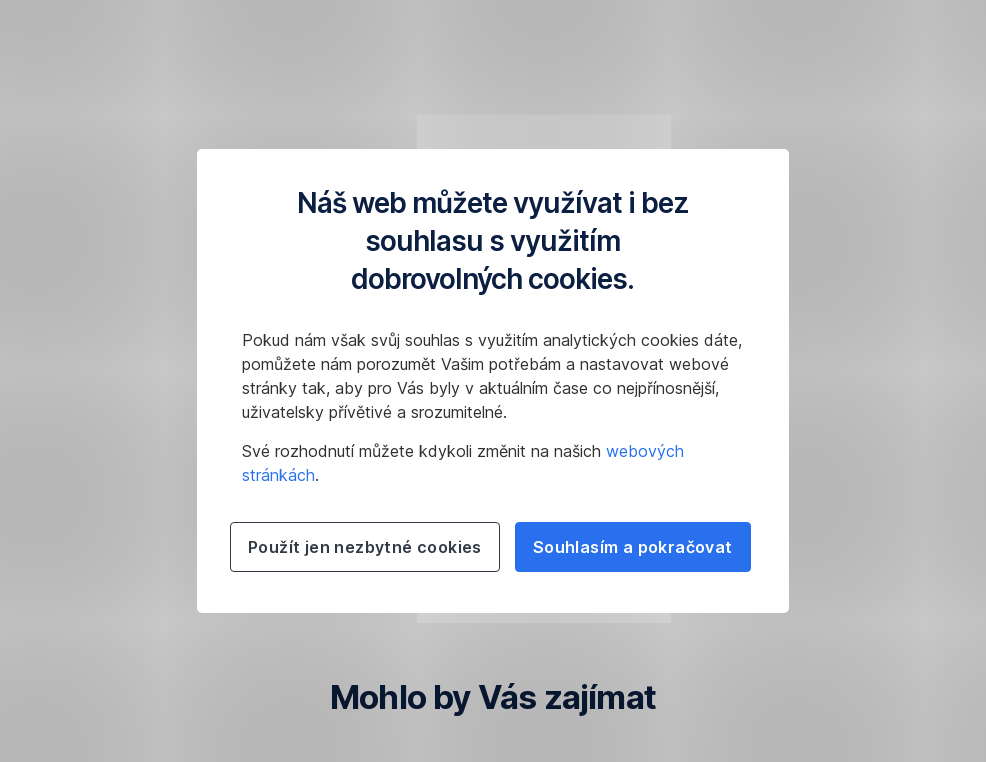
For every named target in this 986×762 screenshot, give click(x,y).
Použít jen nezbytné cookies (365, 547)
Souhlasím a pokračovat (633, 547)
